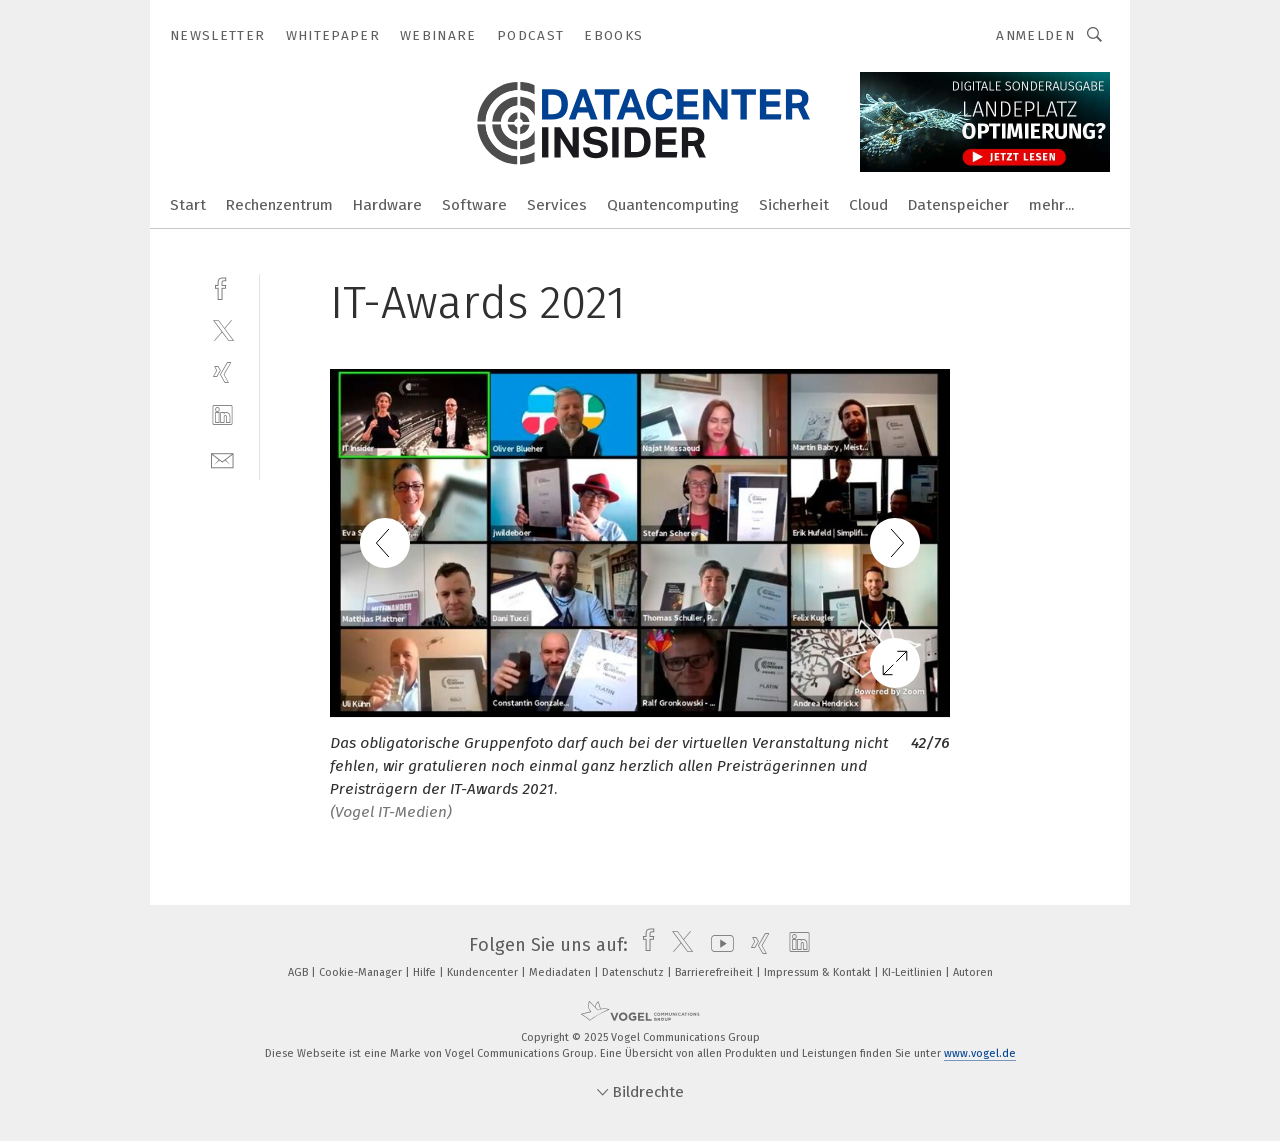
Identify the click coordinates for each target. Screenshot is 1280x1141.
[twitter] (222, 329)
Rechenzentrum (279, 205)
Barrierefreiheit (715, 972)
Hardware (387, 205)
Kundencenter (484, 972)
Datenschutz (634, 972)
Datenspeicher (958, 205)
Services (557, 205)
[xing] (222, 372)
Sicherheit (794, 205)
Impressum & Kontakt (819, 972)
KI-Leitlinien (913, 972)
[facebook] (222, 286)
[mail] (222, 458)
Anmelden (1035, 35)
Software (474, 205)
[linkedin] (222, 415)
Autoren (973, 972)
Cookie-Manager (362, 972)
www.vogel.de (980, 1053)
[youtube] (717, 945)
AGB (299, 972)
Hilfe (426, 972)
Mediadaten (561, 972)
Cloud (868, 205)
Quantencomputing (673, 205)
